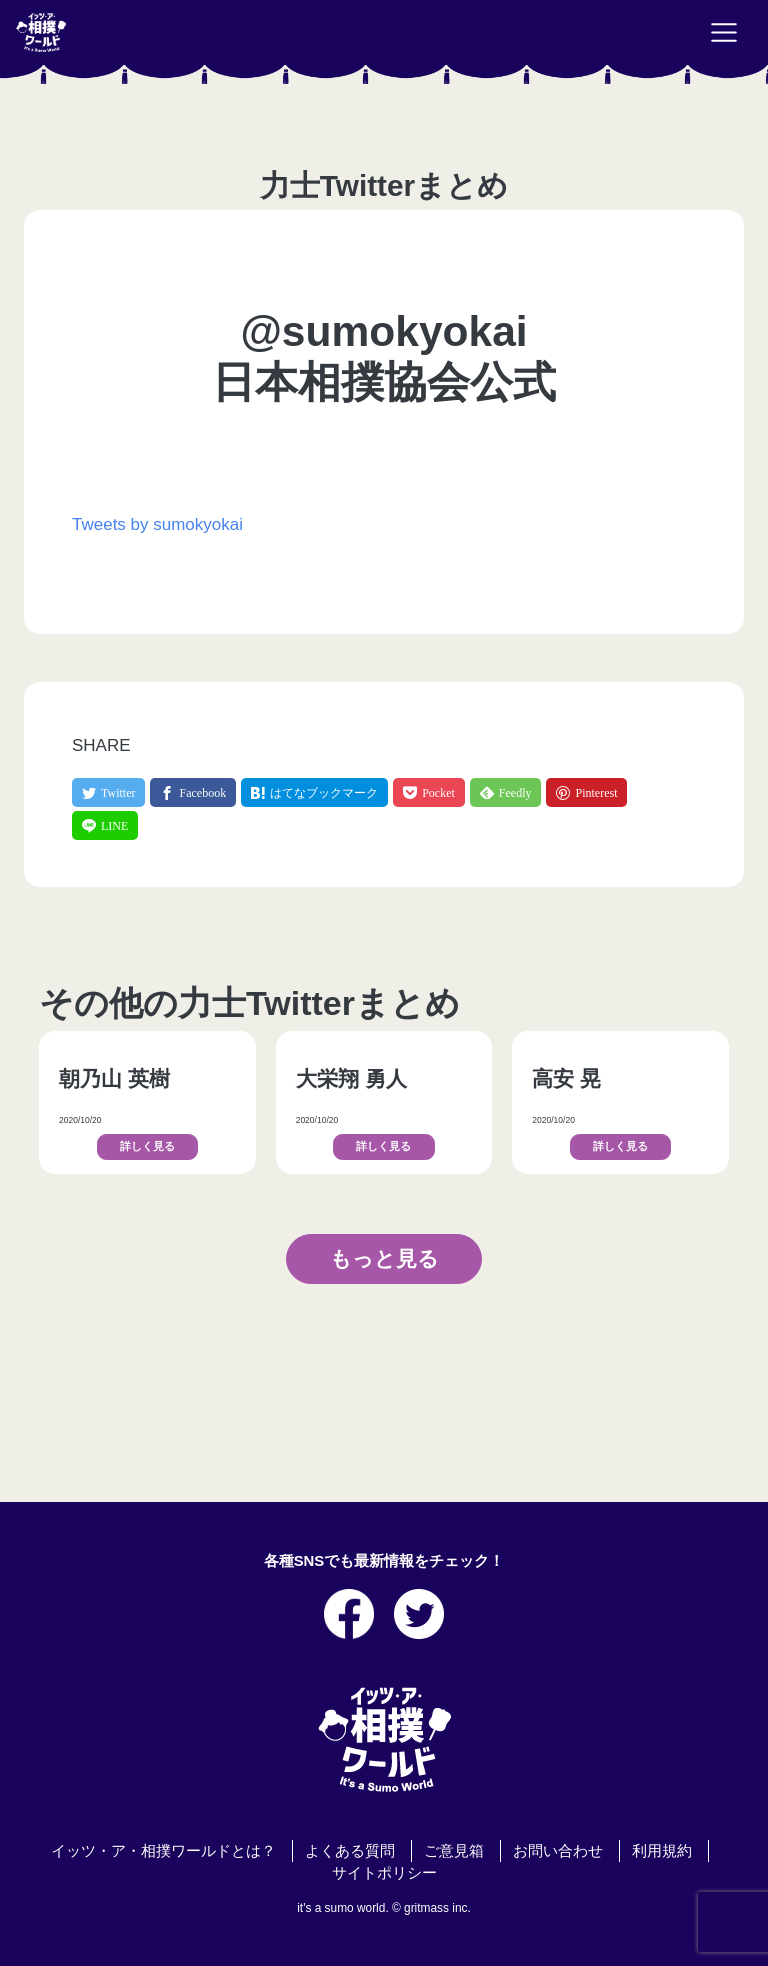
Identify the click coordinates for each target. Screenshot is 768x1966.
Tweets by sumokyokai (157, 524)
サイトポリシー (384, 1873)
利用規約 (662, 1851)
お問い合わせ (558, 1851)
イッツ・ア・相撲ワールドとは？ (163, 1851)
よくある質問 (350, 1851)
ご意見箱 (454, 1851)
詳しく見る (147, 1146)
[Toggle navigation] (724, 33)
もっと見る (384, 1258)
